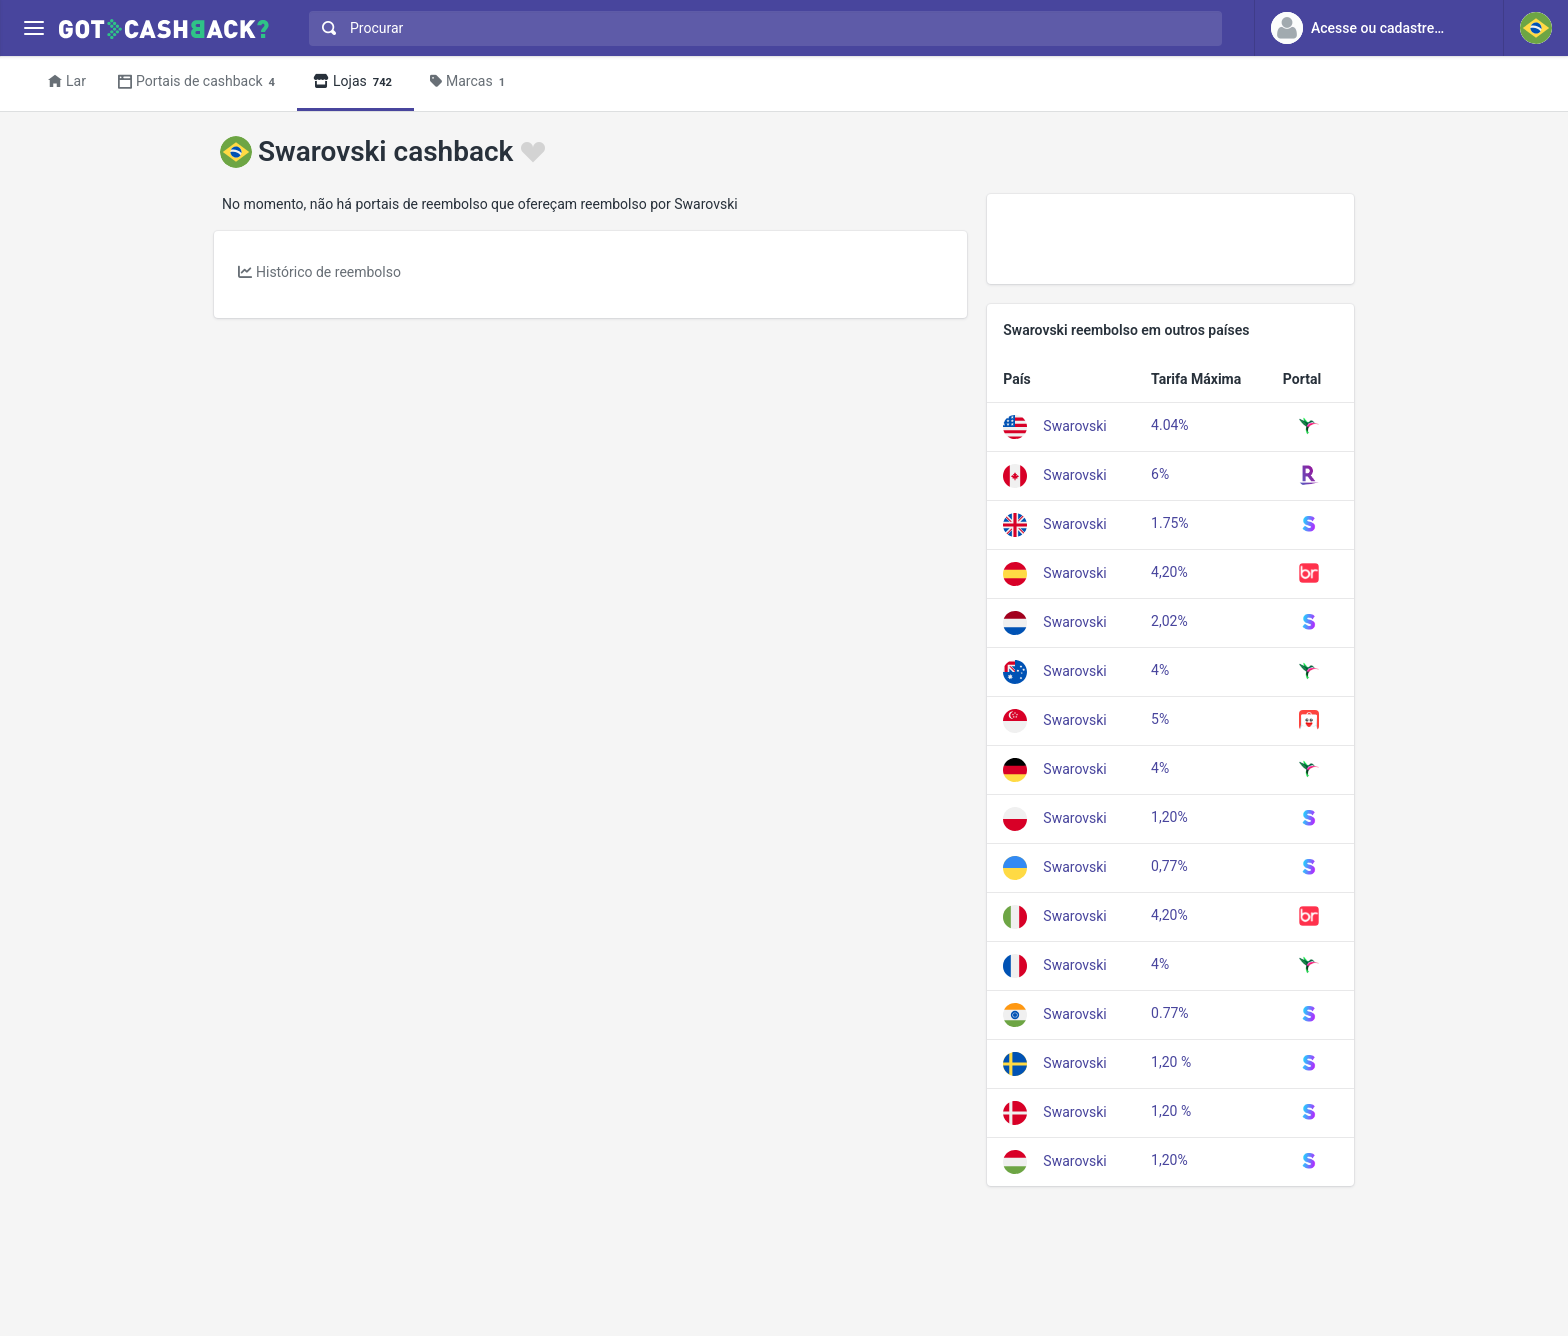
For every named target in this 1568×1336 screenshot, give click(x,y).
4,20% (1169, 572)
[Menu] (33, 28)
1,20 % (1171, 1062)
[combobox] (761, 28)
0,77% (1169, 866)
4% (1160, 670)
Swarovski (1074, 425)
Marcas (470, 82)
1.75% (1170, 523)
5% (1160, 719)
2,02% (1169, 621)
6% (1160, 474)
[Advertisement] (1170, 239)
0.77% (1170, 1013)
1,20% (1169, 817)
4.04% (1170, 425)
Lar (67, 81)
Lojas (355, 82)
